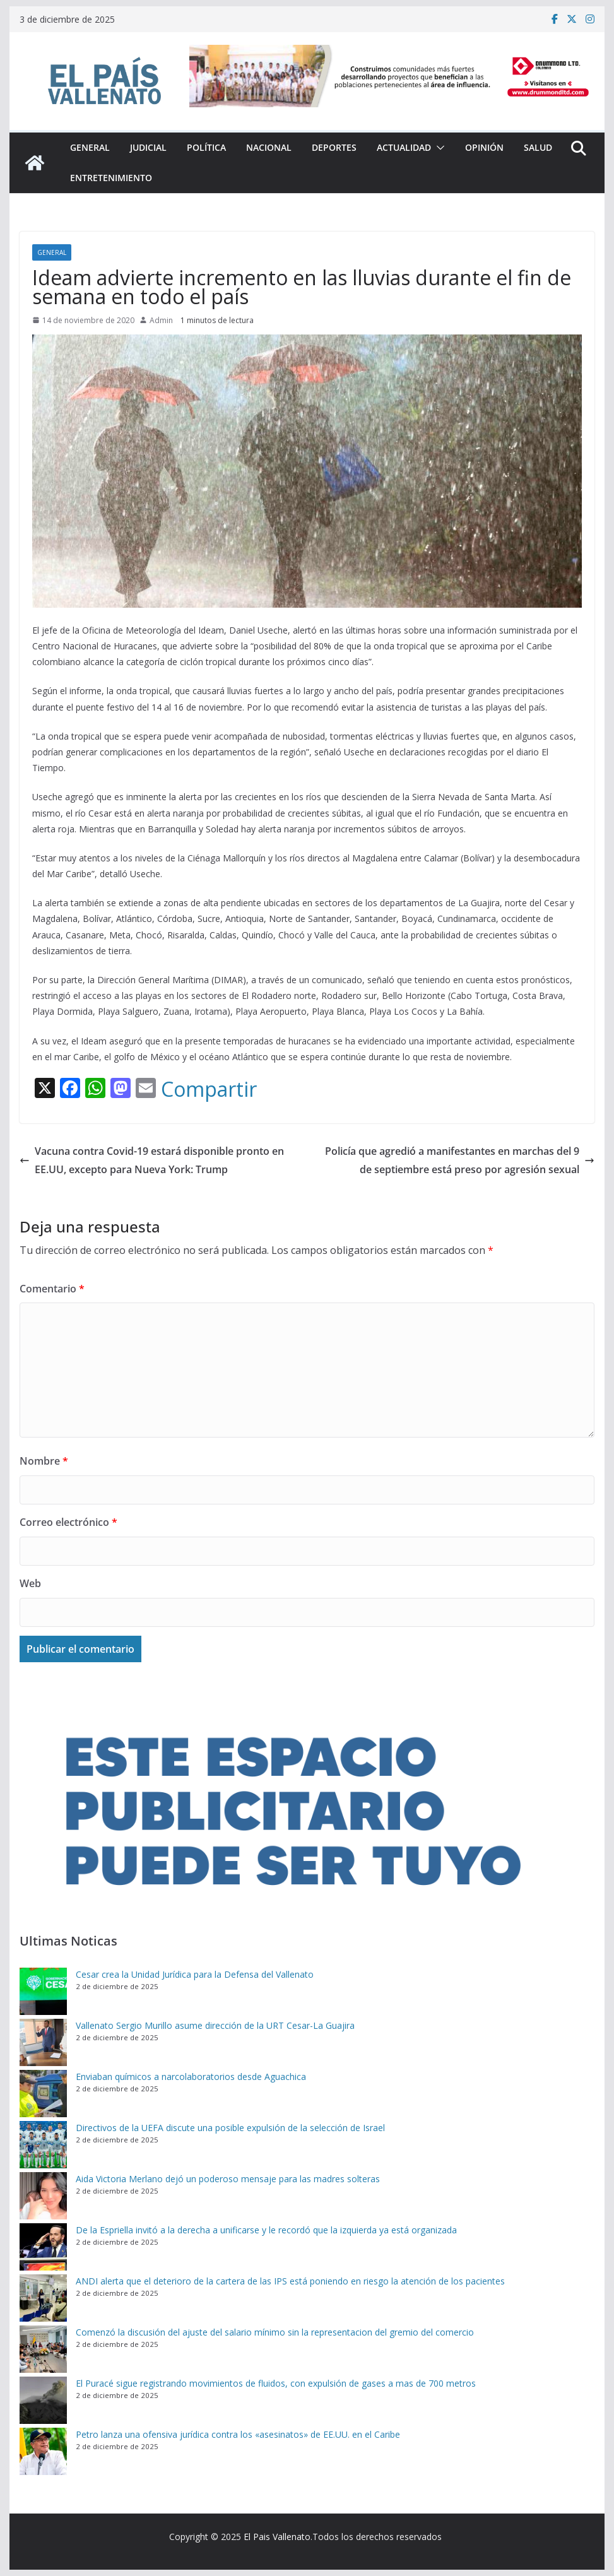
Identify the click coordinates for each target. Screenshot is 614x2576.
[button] (438, 148)
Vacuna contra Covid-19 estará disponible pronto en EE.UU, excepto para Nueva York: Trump (152, 1160)
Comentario (52, 1289)
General (90, 147)
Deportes (334, 147)
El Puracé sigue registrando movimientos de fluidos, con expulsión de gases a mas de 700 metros (276, 2383)
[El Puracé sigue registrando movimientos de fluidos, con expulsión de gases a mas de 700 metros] (43, 2400)
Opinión (484, 147)
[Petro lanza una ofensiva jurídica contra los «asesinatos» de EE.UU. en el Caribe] (43, 2451)
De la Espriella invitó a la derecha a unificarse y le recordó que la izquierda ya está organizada (266, 2230)
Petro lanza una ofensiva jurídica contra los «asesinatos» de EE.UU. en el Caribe (238, 2434)
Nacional (269, 147)
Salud (538, 147)
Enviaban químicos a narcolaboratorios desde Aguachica (191, 2077)
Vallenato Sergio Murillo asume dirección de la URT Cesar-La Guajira (215, 2025)
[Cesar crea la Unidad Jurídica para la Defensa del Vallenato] (43, 1991)
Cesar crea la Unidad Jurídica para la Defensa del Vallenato (195, 1974)
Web (30, 1583)
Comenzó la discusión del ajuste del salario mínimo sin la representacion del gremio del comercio (275, 2332)
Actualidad (404, 147)
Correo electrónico (68, 1522)
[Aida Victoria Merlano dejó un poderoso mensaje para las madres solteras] (43, 2195)
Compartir (209, 1089)
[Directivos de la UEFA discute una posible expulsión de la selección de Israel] (43, 2144)
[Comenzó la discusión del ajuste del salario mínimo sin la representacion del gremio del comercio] (43, 2349)
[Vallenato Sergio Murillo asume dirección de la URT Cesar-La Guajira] (43, 2042)
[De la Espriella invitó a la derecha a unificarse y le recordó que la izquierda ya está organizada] (43, 2247)
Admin (161, 320)
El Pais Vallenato (277, 2537)
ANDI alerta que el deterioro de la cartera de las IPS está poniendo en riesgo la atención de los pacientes (290, 2281)
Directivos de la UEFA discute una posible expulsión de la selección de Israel (230, 2128)
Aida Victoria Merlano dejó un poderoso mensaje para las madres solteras (228, 2179)
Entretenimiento (111, 178)
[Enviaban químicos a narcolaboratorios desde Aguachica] (43, 2093)
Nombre (44, 1461)
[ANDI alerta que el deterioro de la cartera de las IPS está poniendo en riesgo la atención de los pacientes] (43, 2298)
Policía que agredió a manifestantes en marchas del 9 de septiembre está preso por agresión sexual (459, 1160)
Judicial (148, 147)
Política (206, 147)
